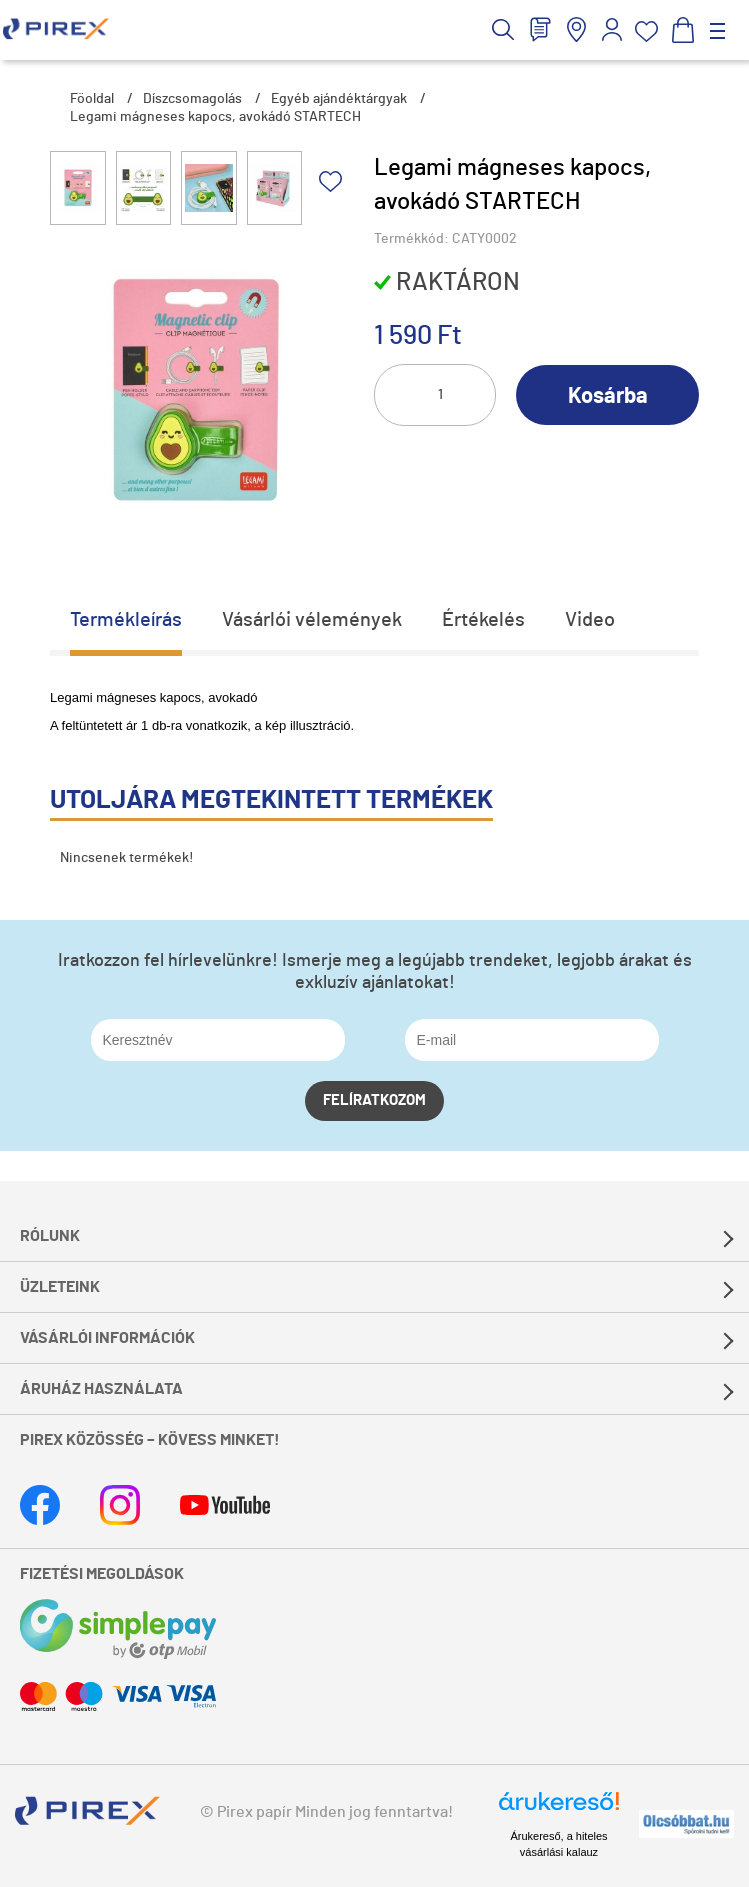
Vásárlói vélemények (312, 620)
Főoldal (92, 99)
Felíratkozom (374, 1100)
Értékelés (483, 620)
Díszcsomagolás (192, 99)
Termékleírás (126, 620)
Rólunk (50, 1236)
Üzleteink (60, 1287)
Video (590, 620)
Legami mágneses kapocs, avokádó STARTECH (215, 117)
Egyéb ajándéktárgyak (339, 99)
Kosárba (608, 396)
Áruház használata (101, 1389)
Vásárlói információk (107, 1338)
